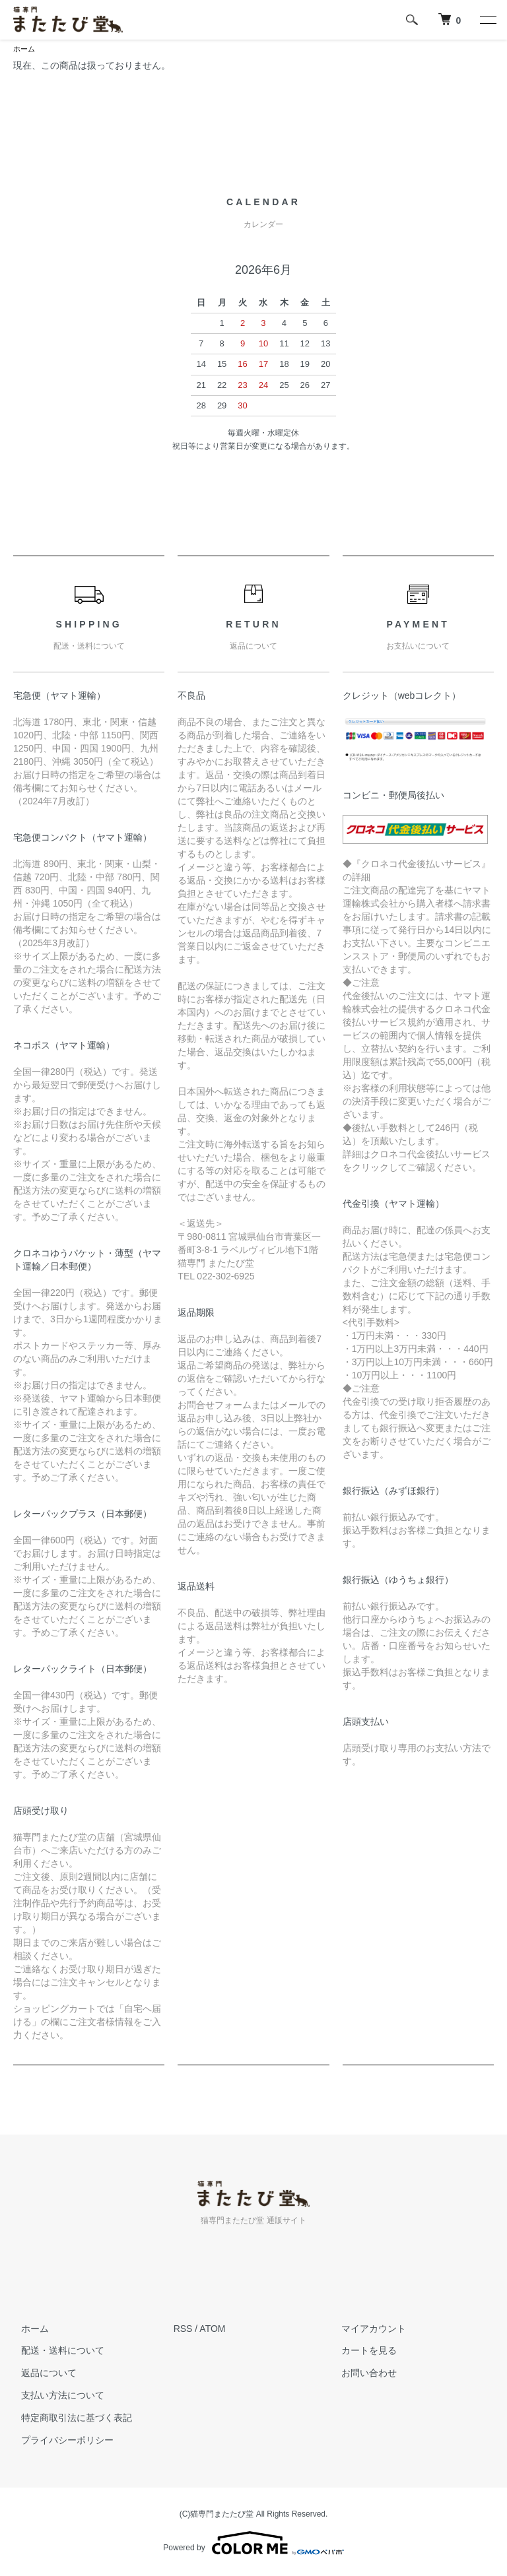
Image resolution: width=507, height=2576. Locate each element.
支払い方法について (54, 2396)
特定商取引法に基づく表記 (68, 2419)
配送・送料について (54, 2351)
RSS (183, 2330)
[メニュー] (487, 20)
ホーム (25, 49)
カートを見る (361, 2351)
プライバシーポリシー (59, 2441)
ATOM (212, 2330)
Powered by (253, 2544)
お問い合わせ (361, 2374)
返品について (41, 2374)
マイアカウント (365, 2330)
